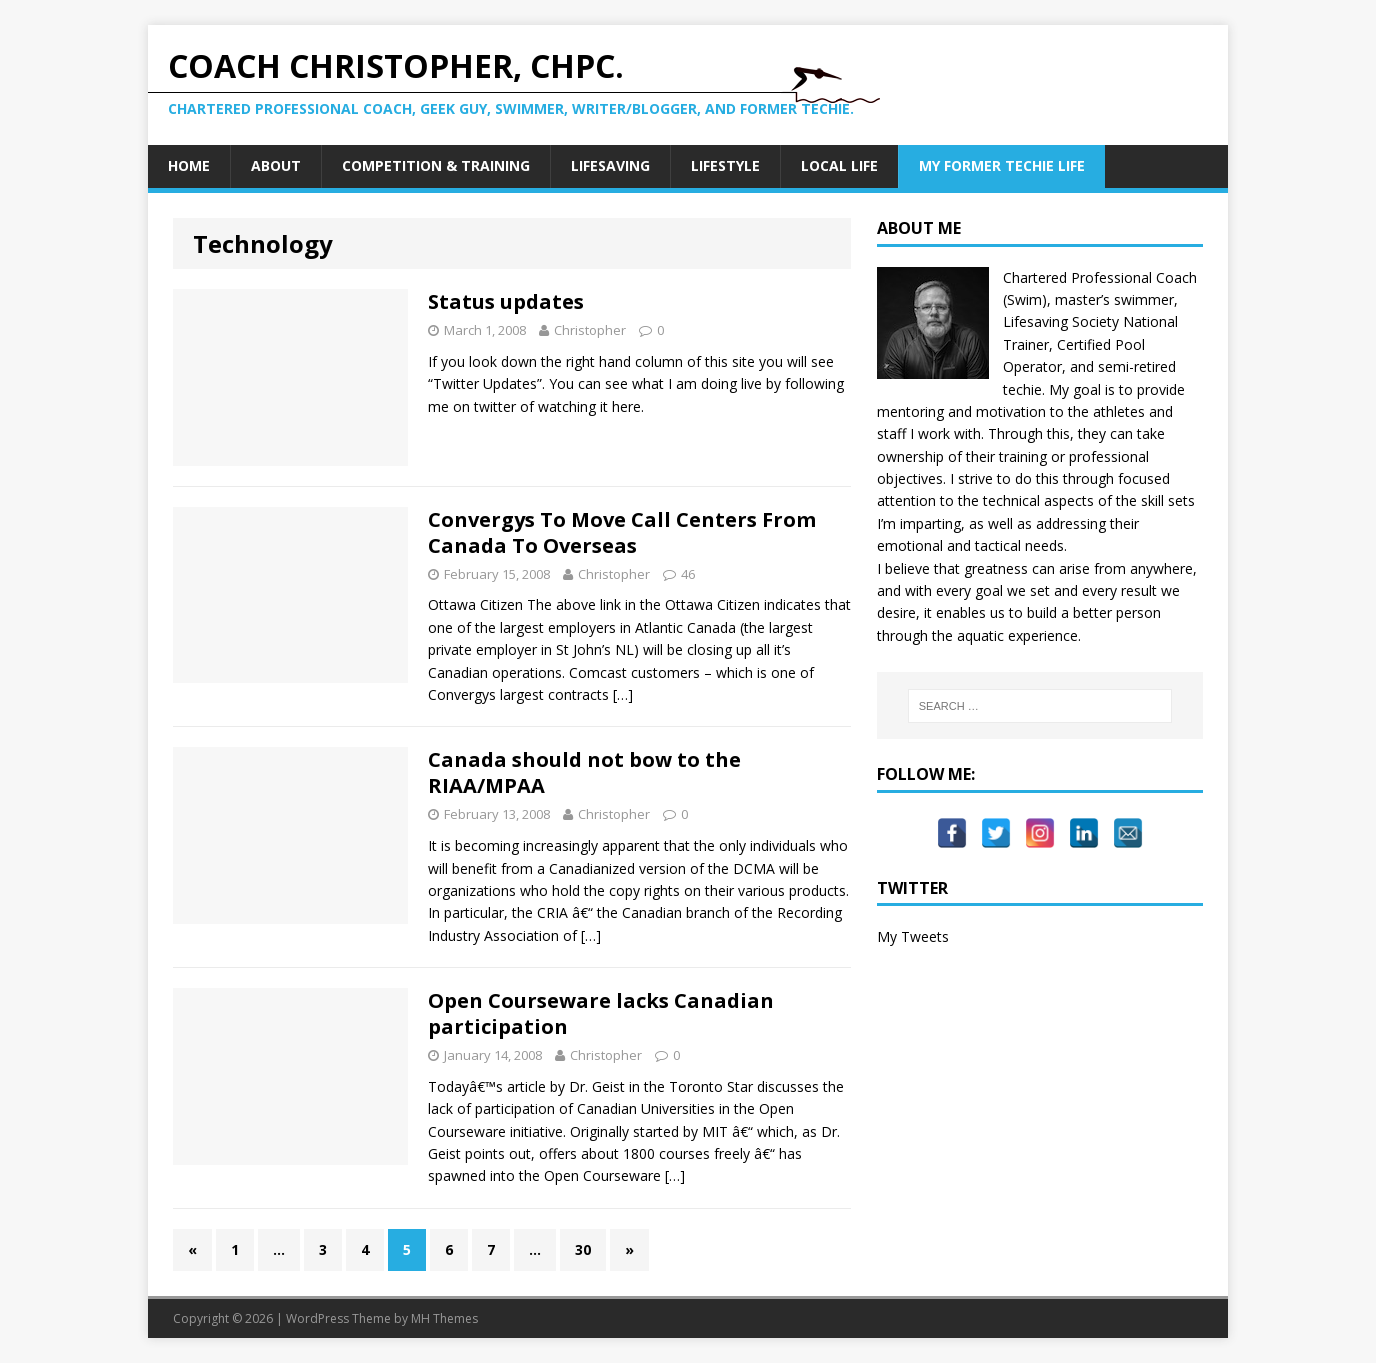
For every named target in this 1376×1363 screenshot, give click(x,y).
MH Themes (444, 1318)
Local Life (839, 165)
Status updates (506, 301)
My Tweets (913, 936)
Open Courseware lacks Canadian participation (601, 1013)
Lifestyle (725, 165)
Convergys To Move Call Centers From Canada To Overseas (622, 532)
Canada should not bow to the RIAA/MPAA (584, 772)
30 (583, 1249)
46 (688, 574)
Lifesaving (610, 165)
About (276, 165)
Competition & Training (436, 165)
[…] (623, 694)
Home (189, 165)
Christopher (590, 330)
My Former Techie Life (1002, 165)
